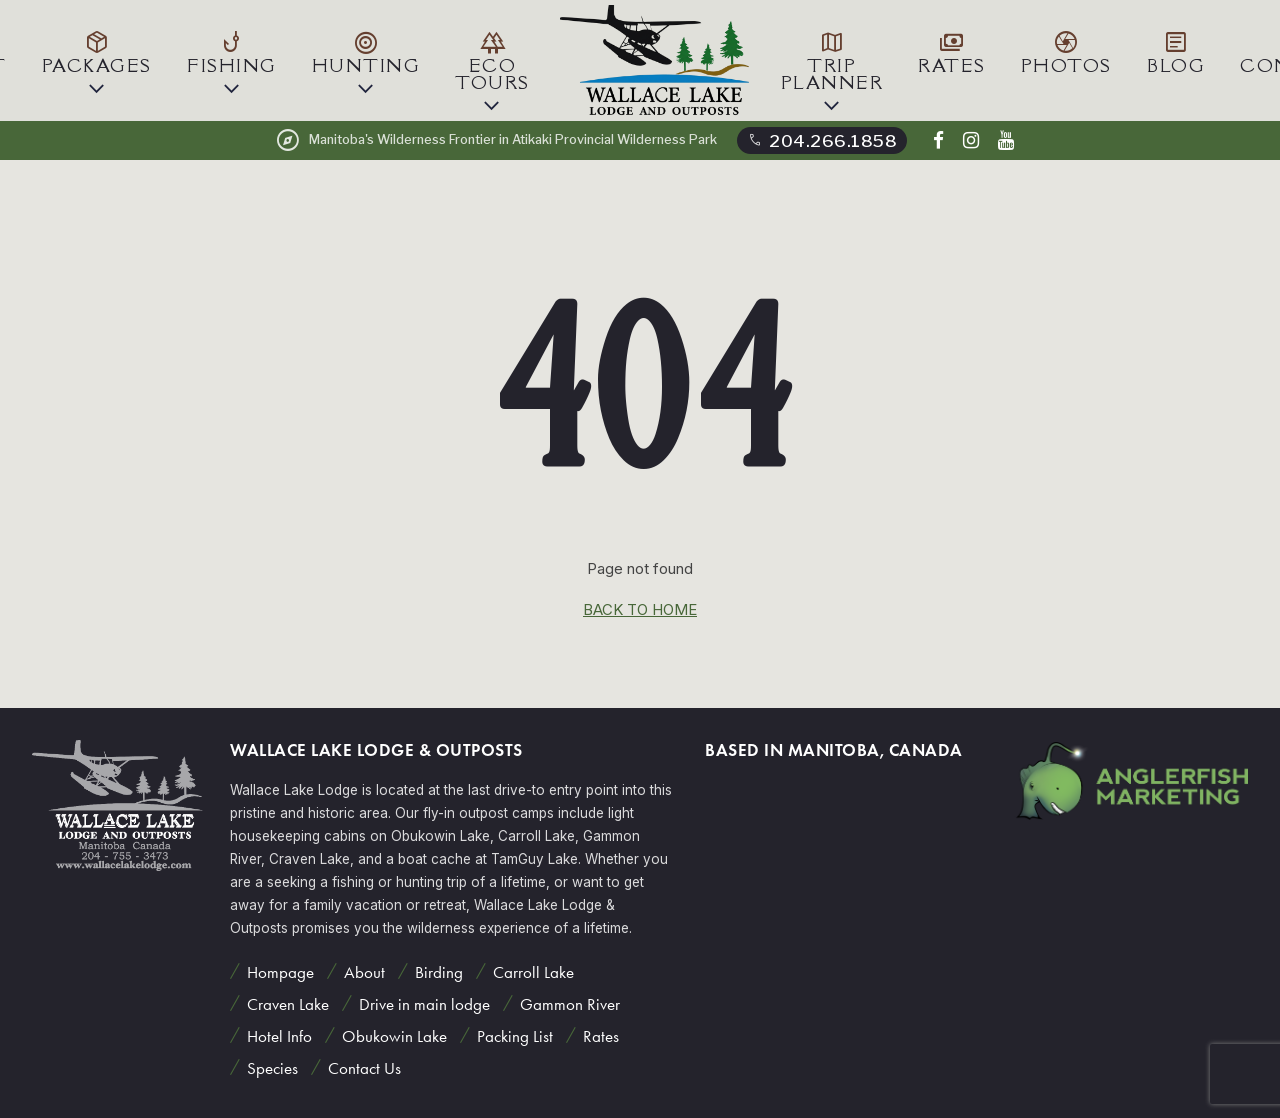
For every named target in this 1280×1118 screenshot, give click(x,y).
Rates (952, 51)
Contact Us (362, 1069)
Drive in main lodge (422, 1004)
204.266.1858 (821, 140)
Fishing (232, 51)
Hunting (366, 51)
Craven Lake (286, 1004)
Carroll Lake (531, 972)
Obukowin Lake (392, 1037)
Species (270, 1069)
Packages (97, 51)
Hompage (278, 972)
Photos (1066, 51)
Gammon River (568, 1004)
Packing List (513, 1037)
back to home (640, 609)
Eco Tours (492, 60)
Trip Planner (832, 60)
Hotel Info (277, 1037)
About (362, 972)
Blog (1176, 51)
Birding (437, 972)
